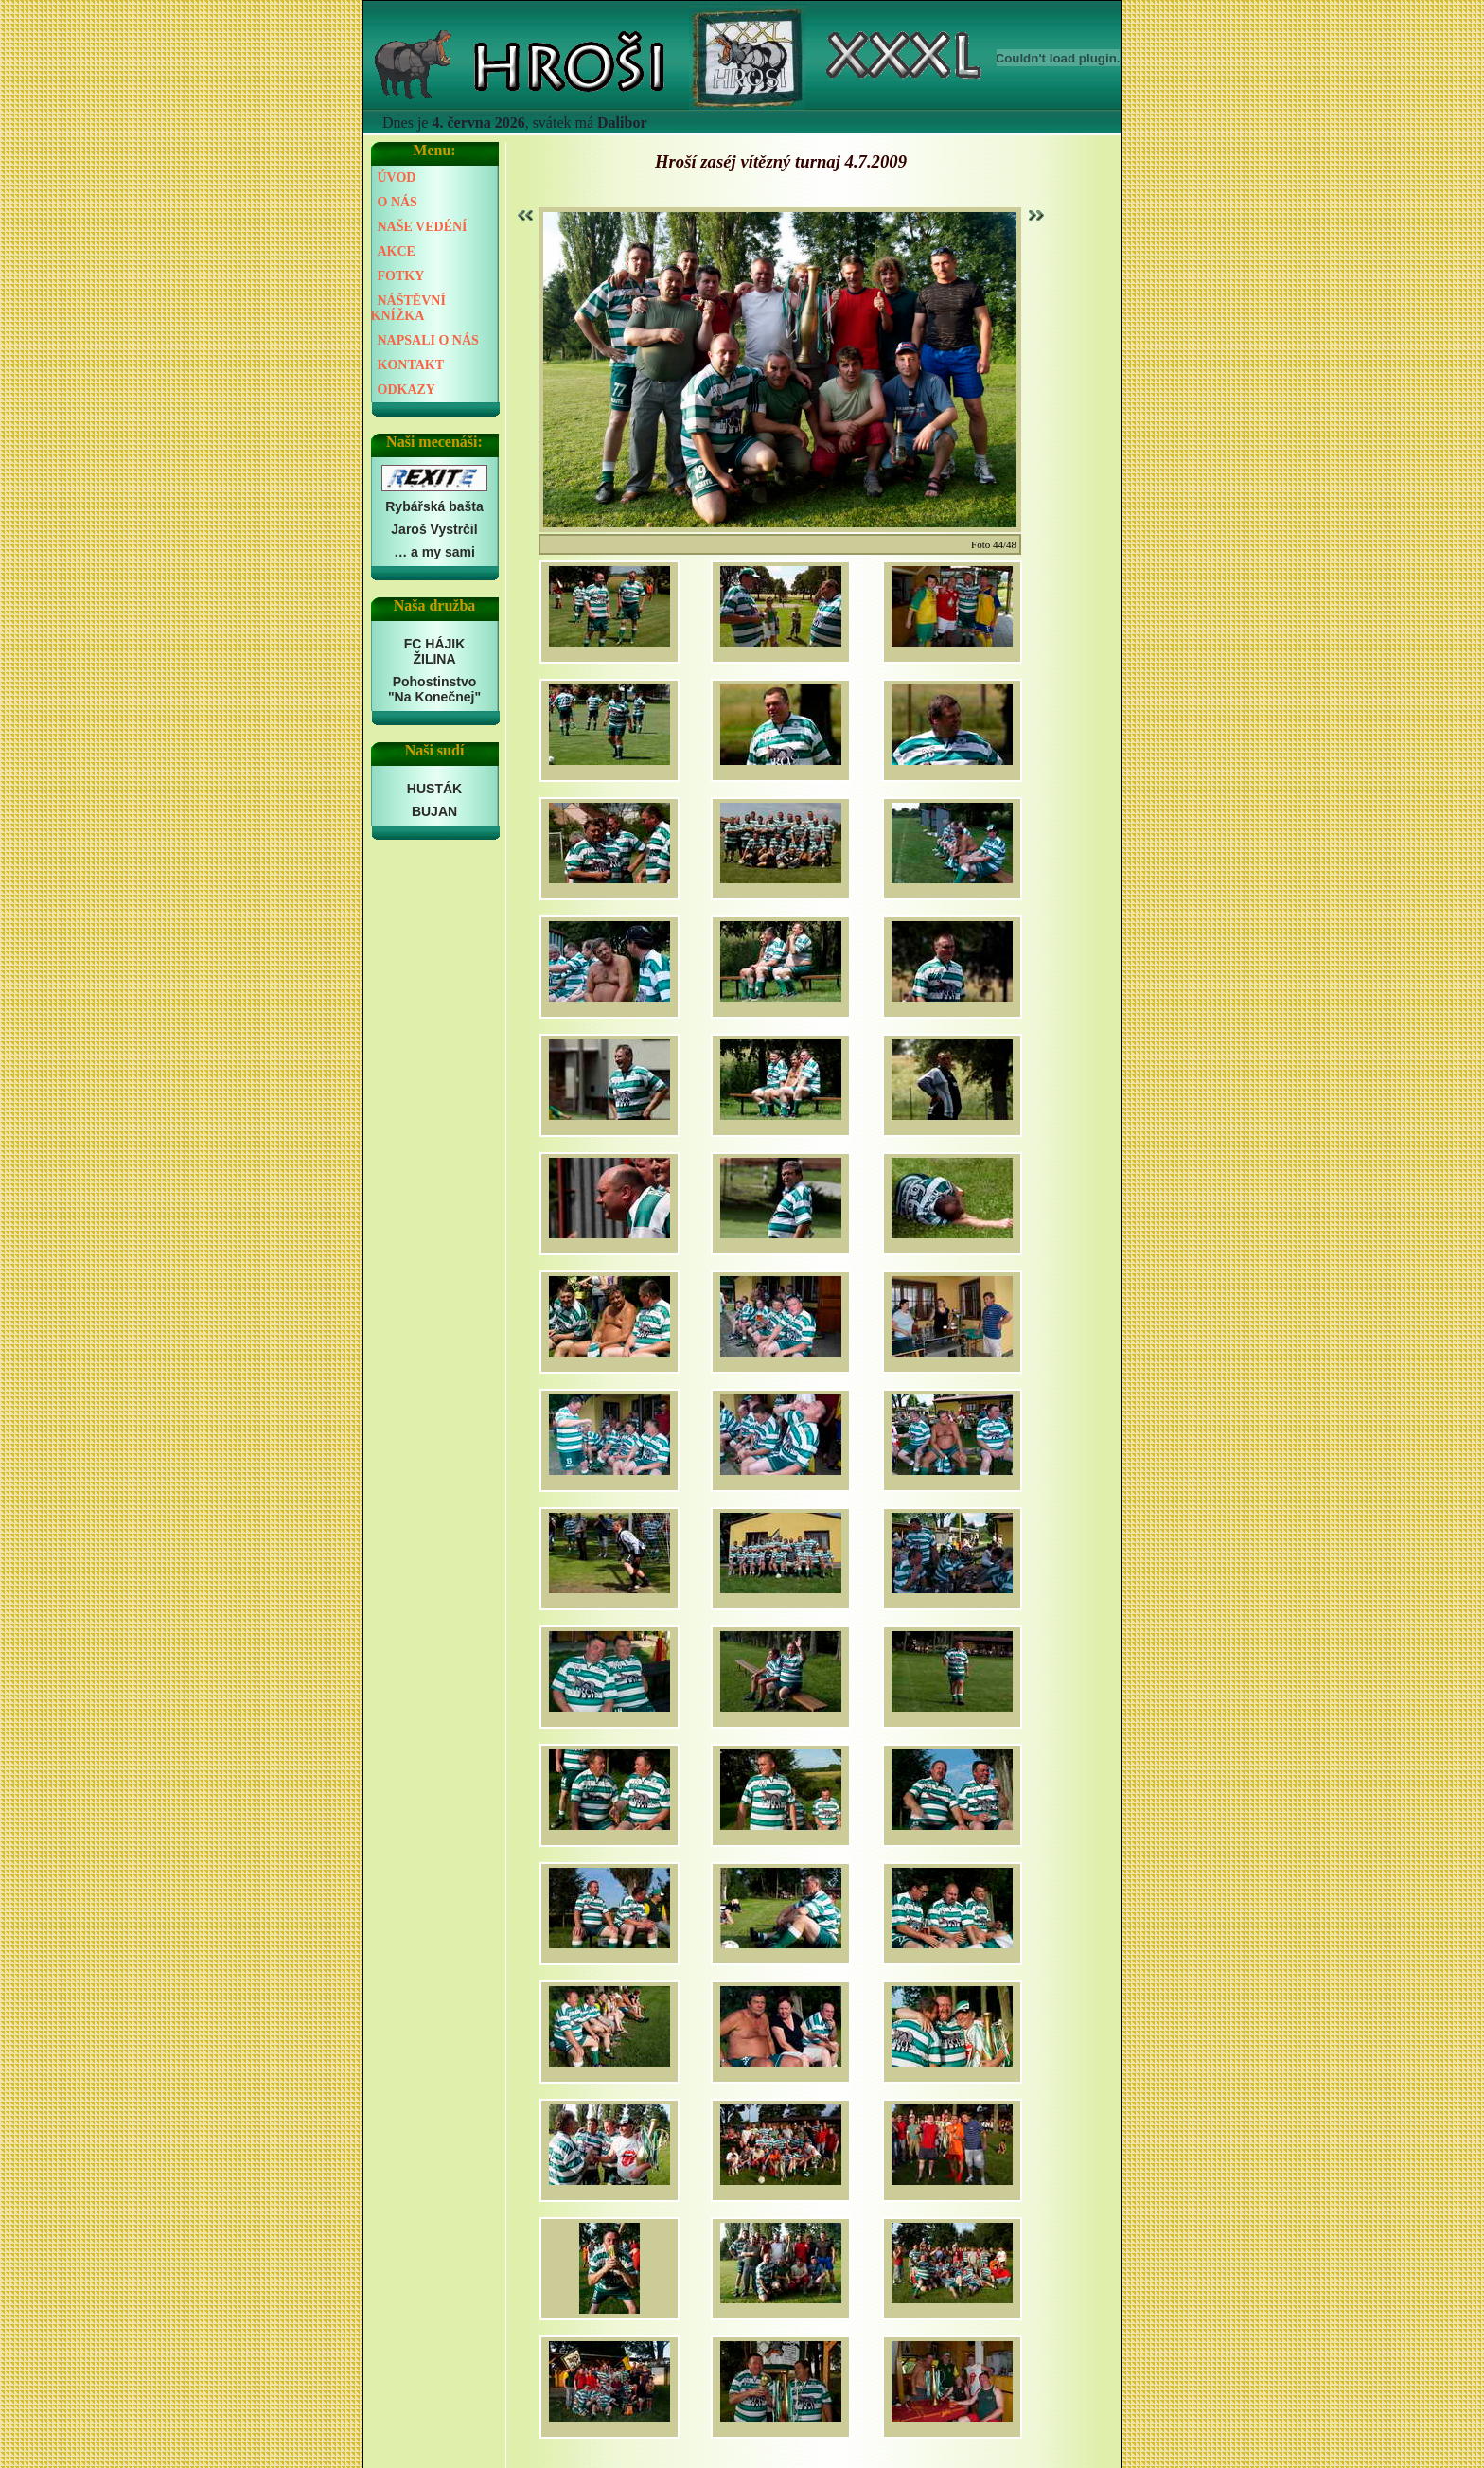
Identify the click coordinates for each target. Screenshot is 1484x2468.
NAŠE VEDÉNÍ (423, 227)
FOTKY (401, 276)
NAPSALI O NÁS (428, 340)
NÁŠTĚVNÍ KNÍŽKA (408, 308)
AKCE (396, 251)
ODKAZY (406, 389)
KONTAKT (411, 365)
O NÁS (397, 202)
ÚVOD (397, 177)
